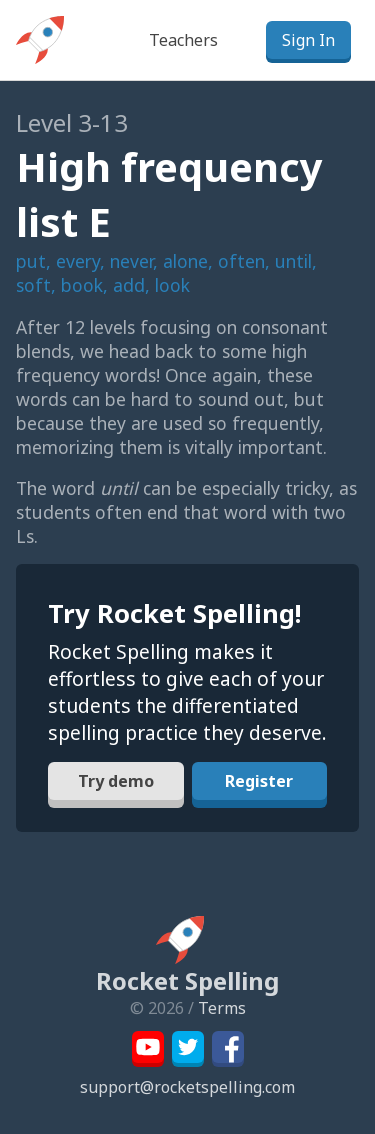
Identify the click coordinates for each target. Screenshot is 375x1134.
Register (259, 781)
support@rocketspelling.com (187, 1087)
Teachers (183, 40)
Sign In (308, 40)
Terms (222, 1008)
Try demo (116, 781)
